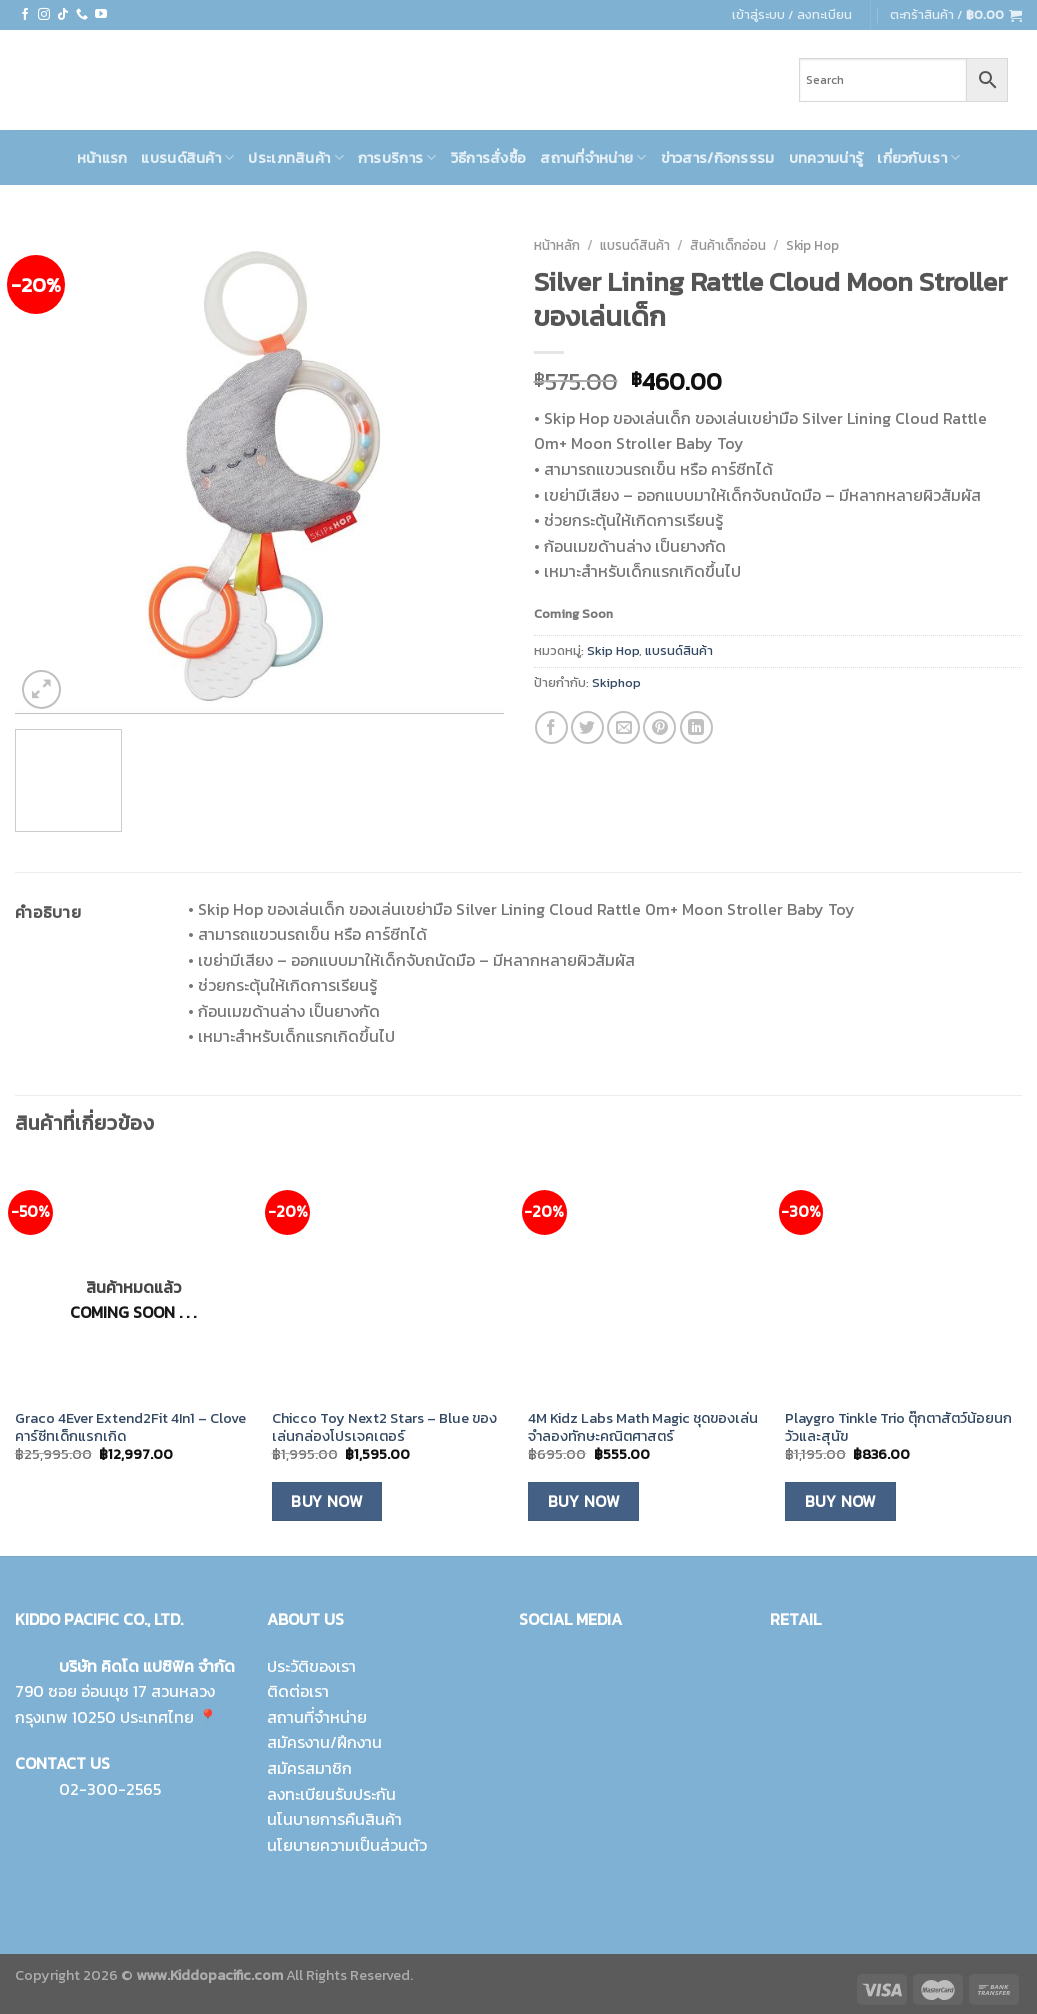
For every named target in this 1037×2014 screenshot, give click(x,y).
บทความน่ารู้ (826, 158)
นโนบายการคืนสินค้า (334, 1819)
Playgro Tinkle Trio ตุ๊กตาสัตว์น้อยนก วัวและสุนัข (898, 1427)
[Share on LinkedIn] (696, 727)
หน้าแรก (102, 158)
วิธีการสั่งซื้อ (489, 158)
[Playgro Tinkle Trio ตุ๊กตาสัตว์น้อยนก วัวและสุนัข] (903, 1278)
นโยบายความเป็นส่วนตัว (347, 1845)
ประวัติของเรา (311, 1666)
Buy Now (326, 1501)
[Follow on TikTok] (63, 15)
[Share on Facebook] (551, 727)
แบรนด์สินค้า (187, 158)
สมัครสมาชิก (309, 1768)
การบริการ (397, 158)
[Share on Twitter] (587, 727)
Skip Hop (812, 245)
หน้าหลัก (557, 245)
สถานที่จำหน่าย (593, 158)
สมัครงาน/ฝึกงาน (324, 1742)
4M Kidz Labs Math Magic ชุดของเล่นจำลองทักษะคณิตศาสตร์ (643, 1427)
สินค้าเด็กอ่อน (728, 245)
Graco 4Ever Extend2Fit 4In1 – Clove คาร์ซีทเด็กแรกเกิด (130, 1427)
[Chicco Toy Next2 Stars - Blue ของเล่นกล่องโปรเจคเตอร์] (390, 1278)
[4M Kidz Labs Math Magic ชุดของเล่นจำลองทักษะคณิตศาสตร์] (646, 1278)
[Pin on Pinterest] (659, 727)
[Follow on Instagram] (44, 15)
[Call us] (82, 15)
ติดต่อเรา (298, 1691)
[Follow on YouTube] (101, 15)
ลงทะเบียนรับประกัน (331, 1794)
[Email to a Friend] (623, 727)
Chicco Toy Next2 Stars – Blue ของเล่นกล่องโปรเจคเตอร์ (384, 1427)
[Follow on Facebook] (25, 15)
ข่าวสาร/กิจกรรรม (718, 158)
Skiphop (616, 682)
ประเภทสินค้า (295, 158)
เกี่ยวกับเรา (918, 158)
